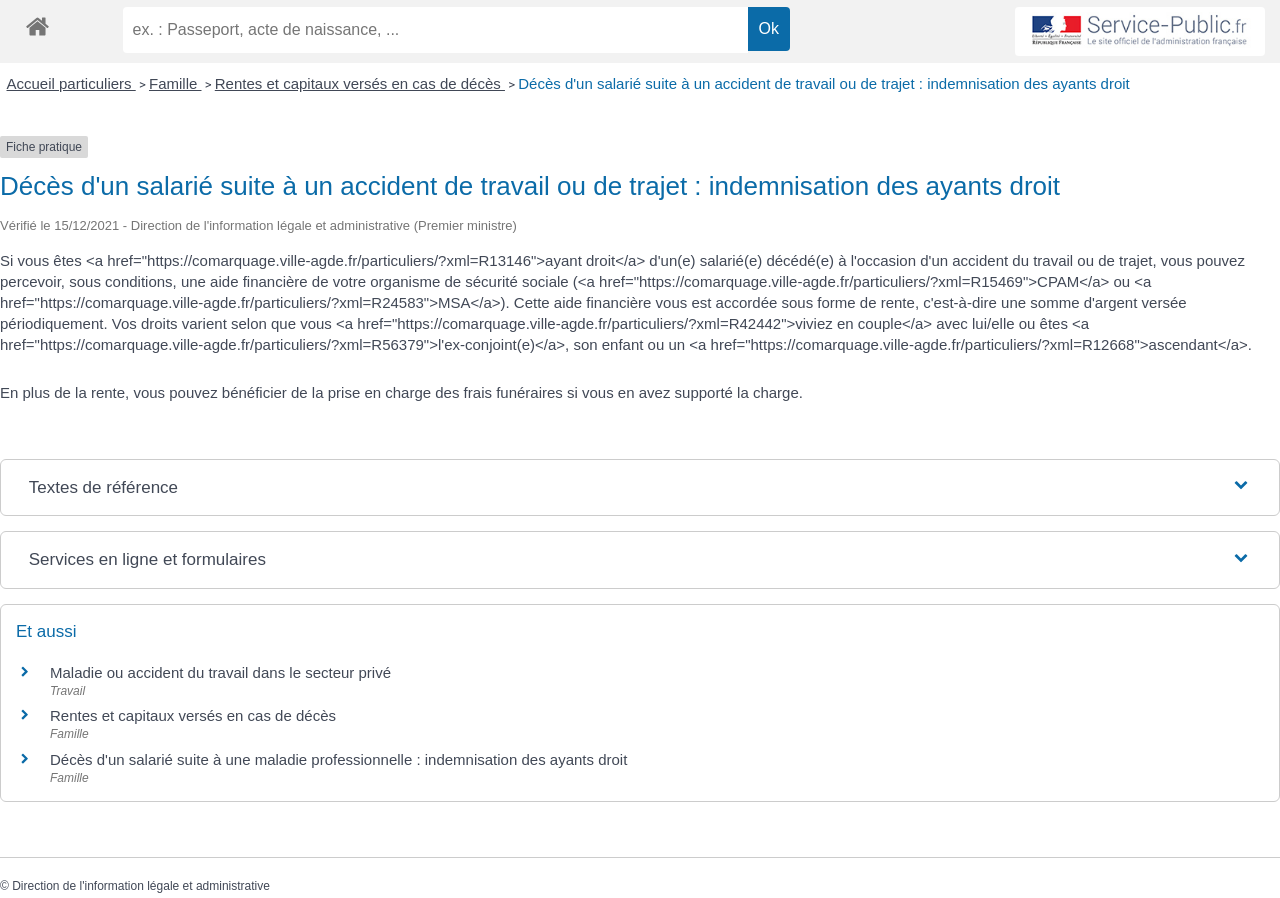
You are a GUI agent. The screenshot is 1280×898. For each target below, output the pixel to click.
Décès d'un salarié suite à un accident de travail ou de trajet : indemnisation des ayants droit (824, 83)
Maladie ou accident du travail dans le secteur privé (220, 672)
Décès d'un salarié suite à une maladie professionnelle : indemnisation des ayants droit (338, 759)
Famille (175, 83)
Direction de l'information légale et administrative (141, 886)
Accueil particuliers (71, 83)
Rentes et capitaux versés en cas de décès (360, 83)
